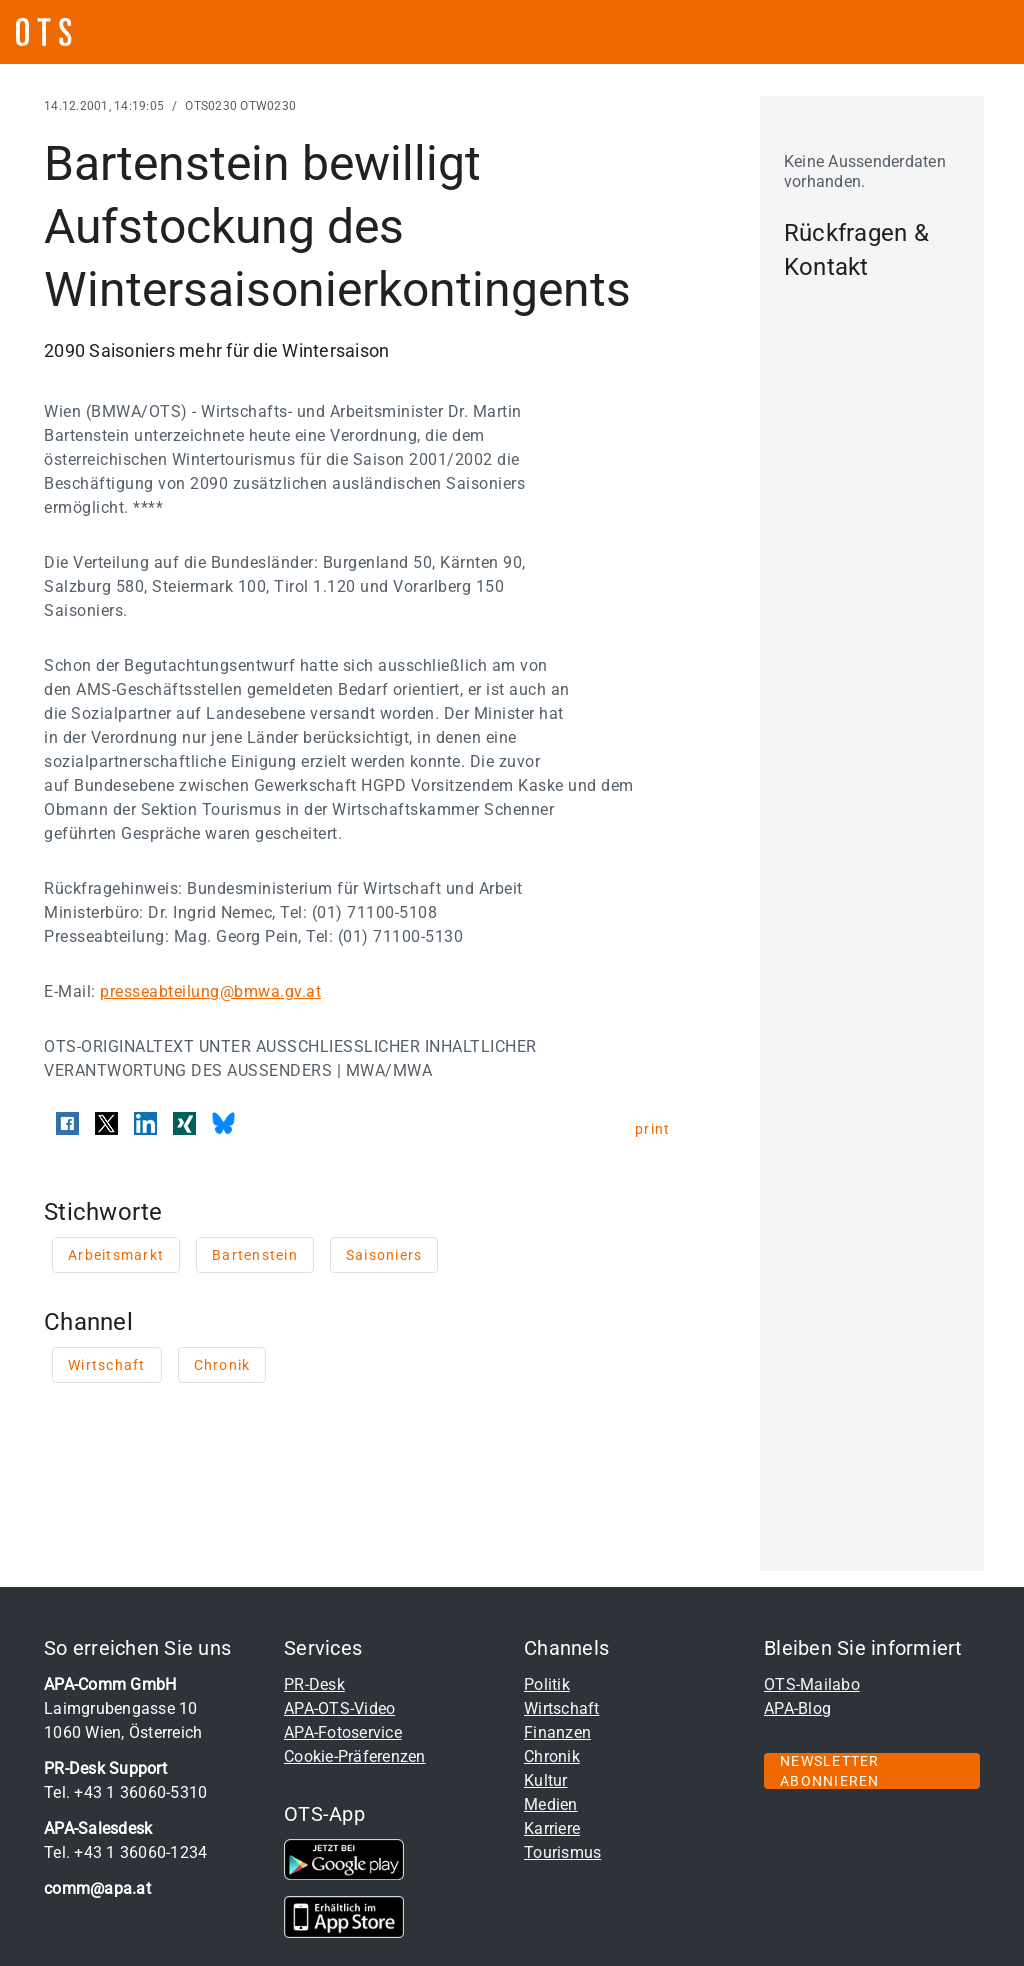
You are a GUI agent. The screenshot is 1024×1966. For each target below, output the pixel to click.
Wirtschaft (562, 1708)
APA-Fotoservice (343, 1732)
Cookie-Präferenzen (355, 1756)
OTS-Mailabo (812, 1684)
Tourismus (562, 1852)
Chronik (552, 1756)
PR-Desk (314, 1684)
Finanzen (557, 1732)
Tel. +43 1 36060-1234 (125, 1852)
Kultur (546, 1780)
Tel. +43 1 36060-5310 (125, 1792)
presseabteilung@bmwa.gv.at (210, 991)
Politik (547, 1684)
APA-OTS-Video (339, 1708)
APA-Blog (797, 1708)
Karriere (552, 1828)
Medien (551, 1804)
